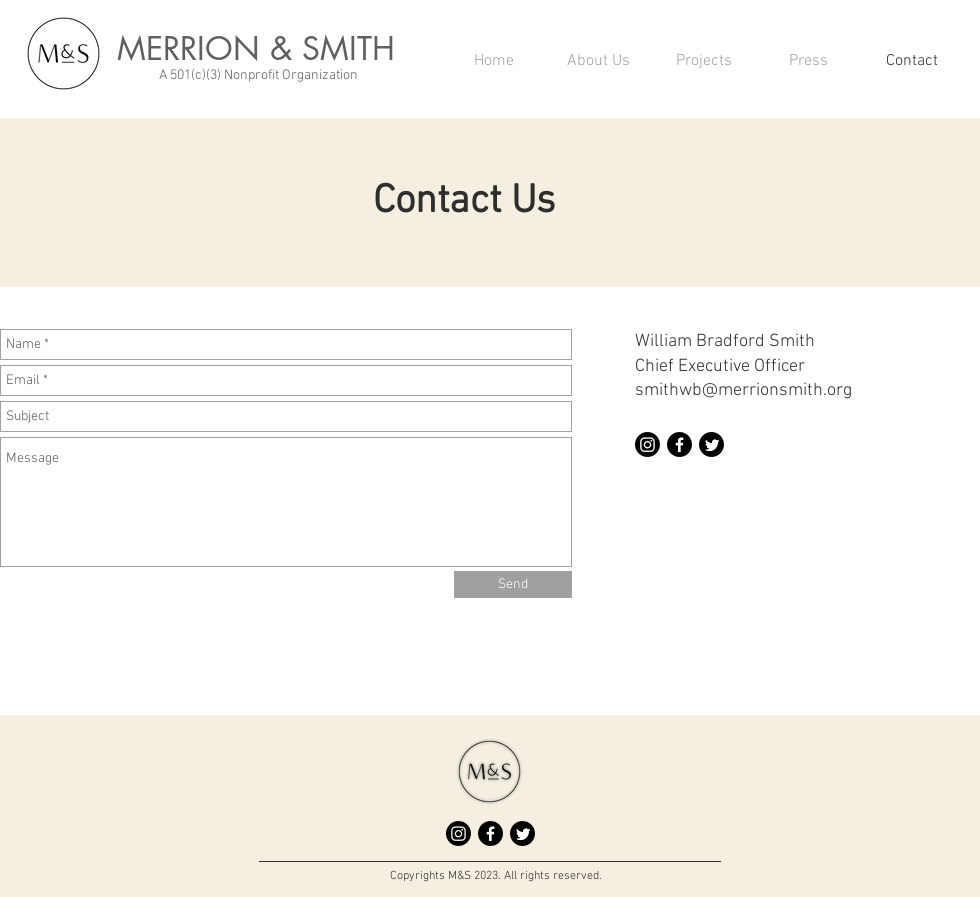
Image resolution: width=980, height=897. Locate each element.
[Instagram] (647, 444)
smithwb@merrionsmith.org (743, 390)
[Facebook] (679, 444)
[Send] (513, 584)
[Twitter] (711, 444)
